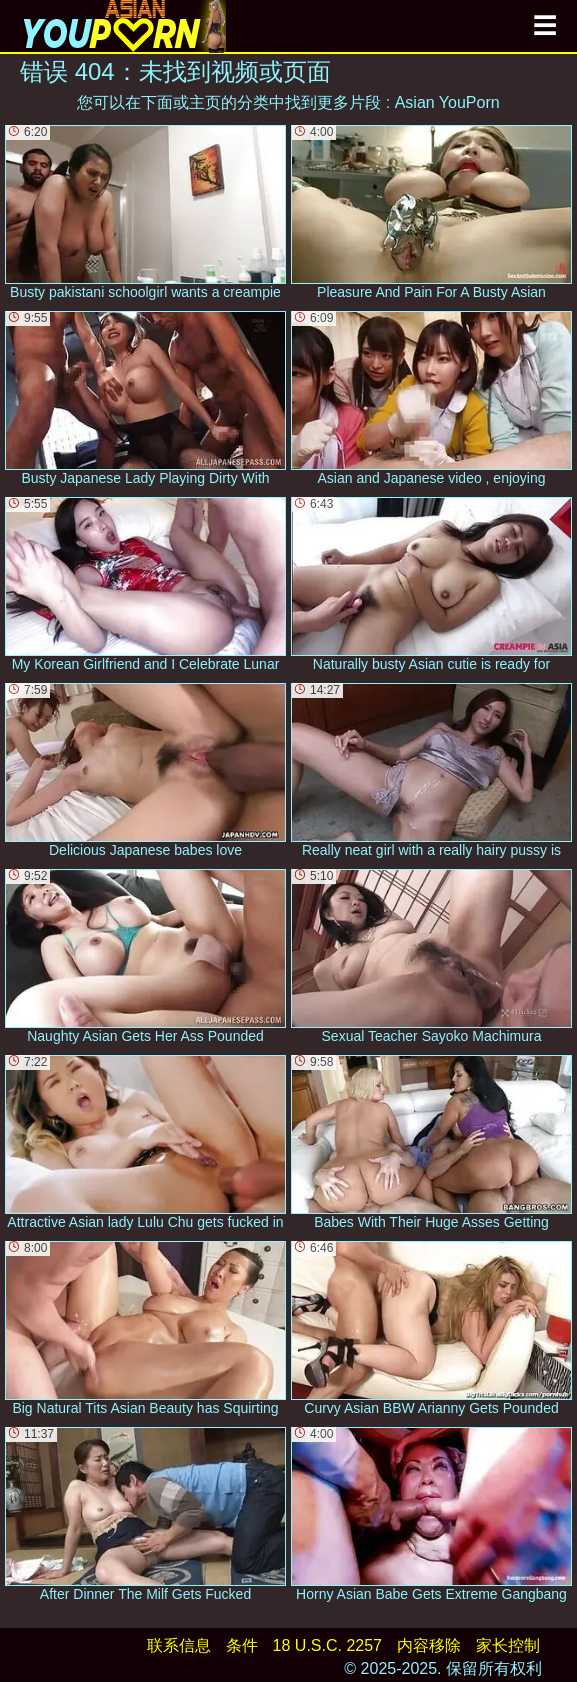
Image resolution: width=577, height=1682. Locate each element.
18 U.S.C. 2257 (327, 1645)
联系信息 (179, 1645)
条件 (242, 1645)
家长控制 (508, 1645)
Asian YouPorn (447, 102)
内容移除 (429, 1645)
